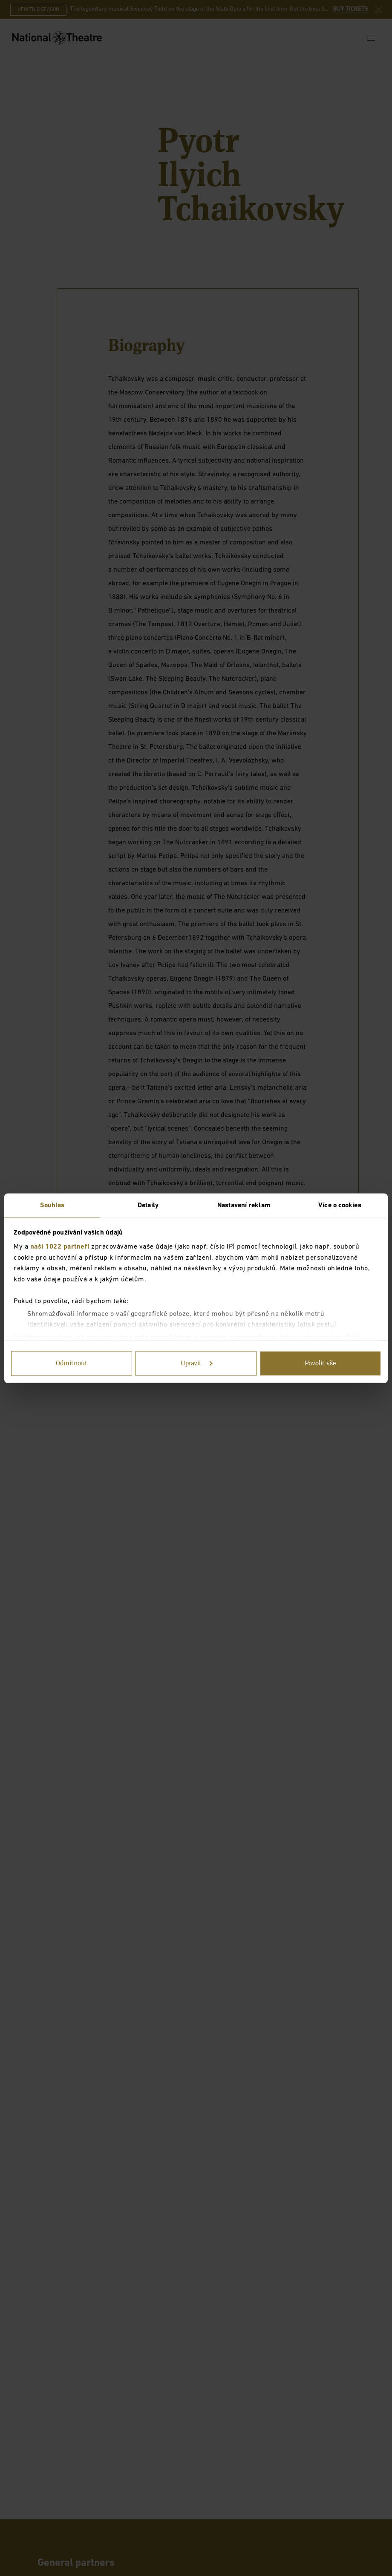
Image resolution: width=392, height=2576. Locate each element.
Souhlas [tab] (52, 1205)
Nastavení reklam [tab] (244, 1205)
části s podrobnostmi (309, 1337)
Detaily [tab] (148, 1205)
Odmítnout (71, 1363)
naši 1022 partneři (59, 1246)
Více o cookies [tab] (339, 1205)
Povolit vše (320, 1363)
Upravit (197, 1363)
